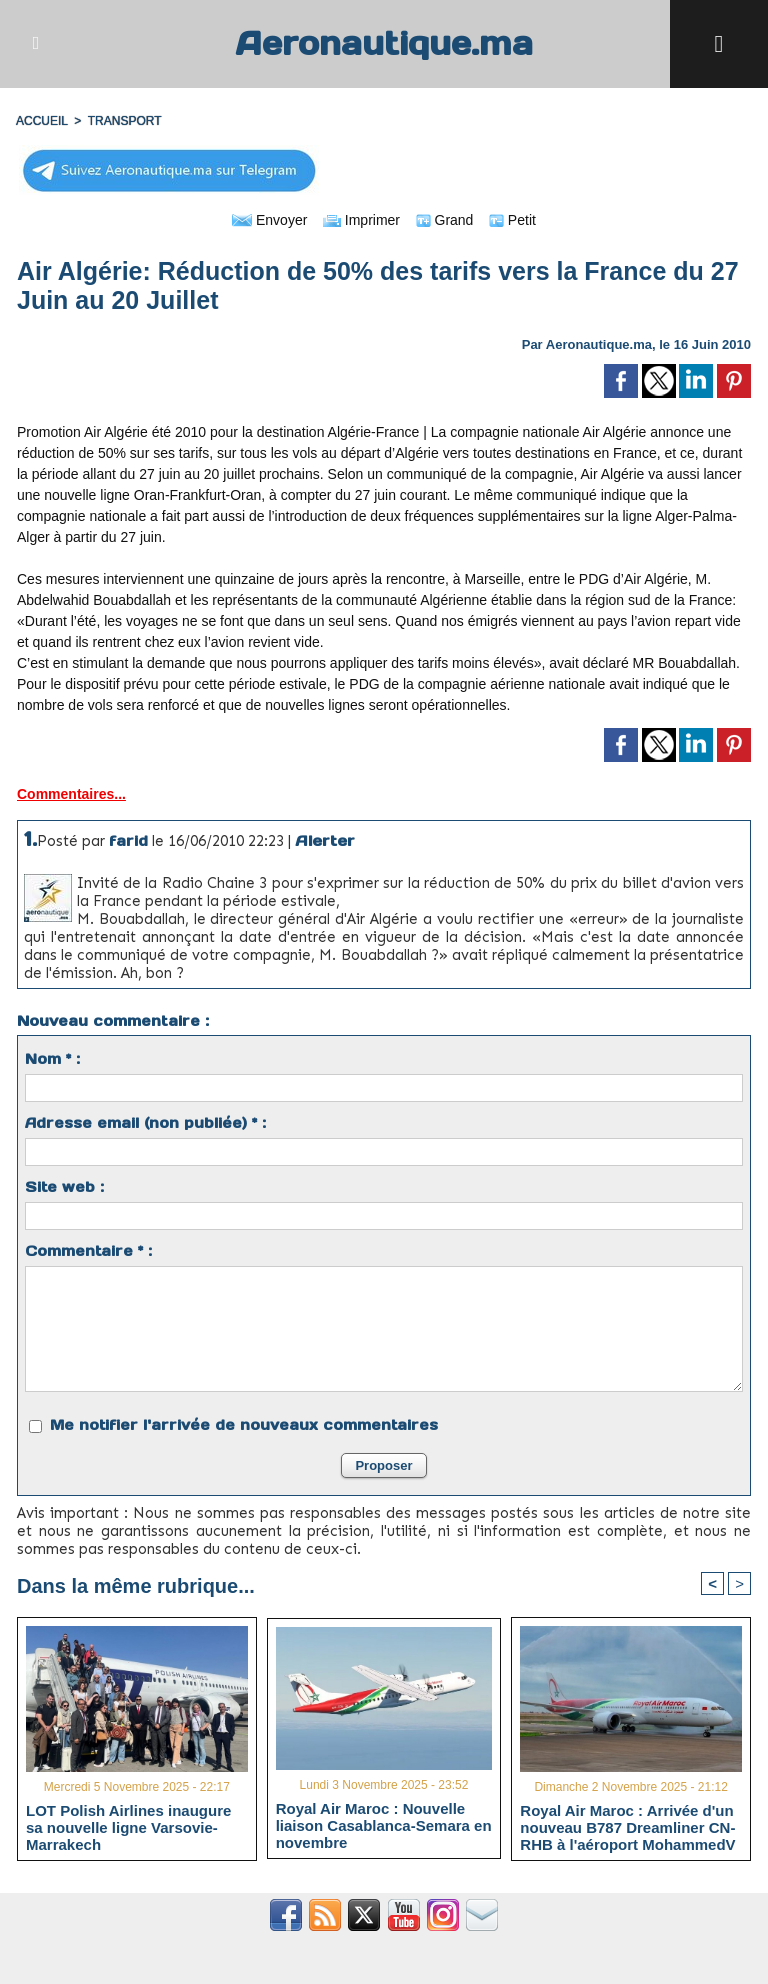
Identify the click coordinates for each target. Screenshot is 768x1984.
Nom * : (52, 1059)
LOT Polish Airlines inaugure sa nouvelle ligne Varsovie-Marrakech (128, 1827)
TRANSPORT (125, 121)
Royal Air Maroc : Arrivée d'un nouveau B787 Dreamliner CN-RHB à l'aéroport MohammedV (627, 1827)
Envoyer (269, 220)
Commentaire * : (88, 1251)
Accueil (42, 121)
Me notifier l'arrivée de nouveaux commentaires (244, 1425)
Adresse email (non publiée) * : (145, 1123)
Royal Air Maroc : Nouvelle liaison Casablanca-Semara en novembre (384, 1825)
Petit (512, 220)
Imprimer (361, 220)
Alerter (325, 840)
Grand (445, 220)
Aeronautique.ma (384, 43)
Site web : (64, 1187)
